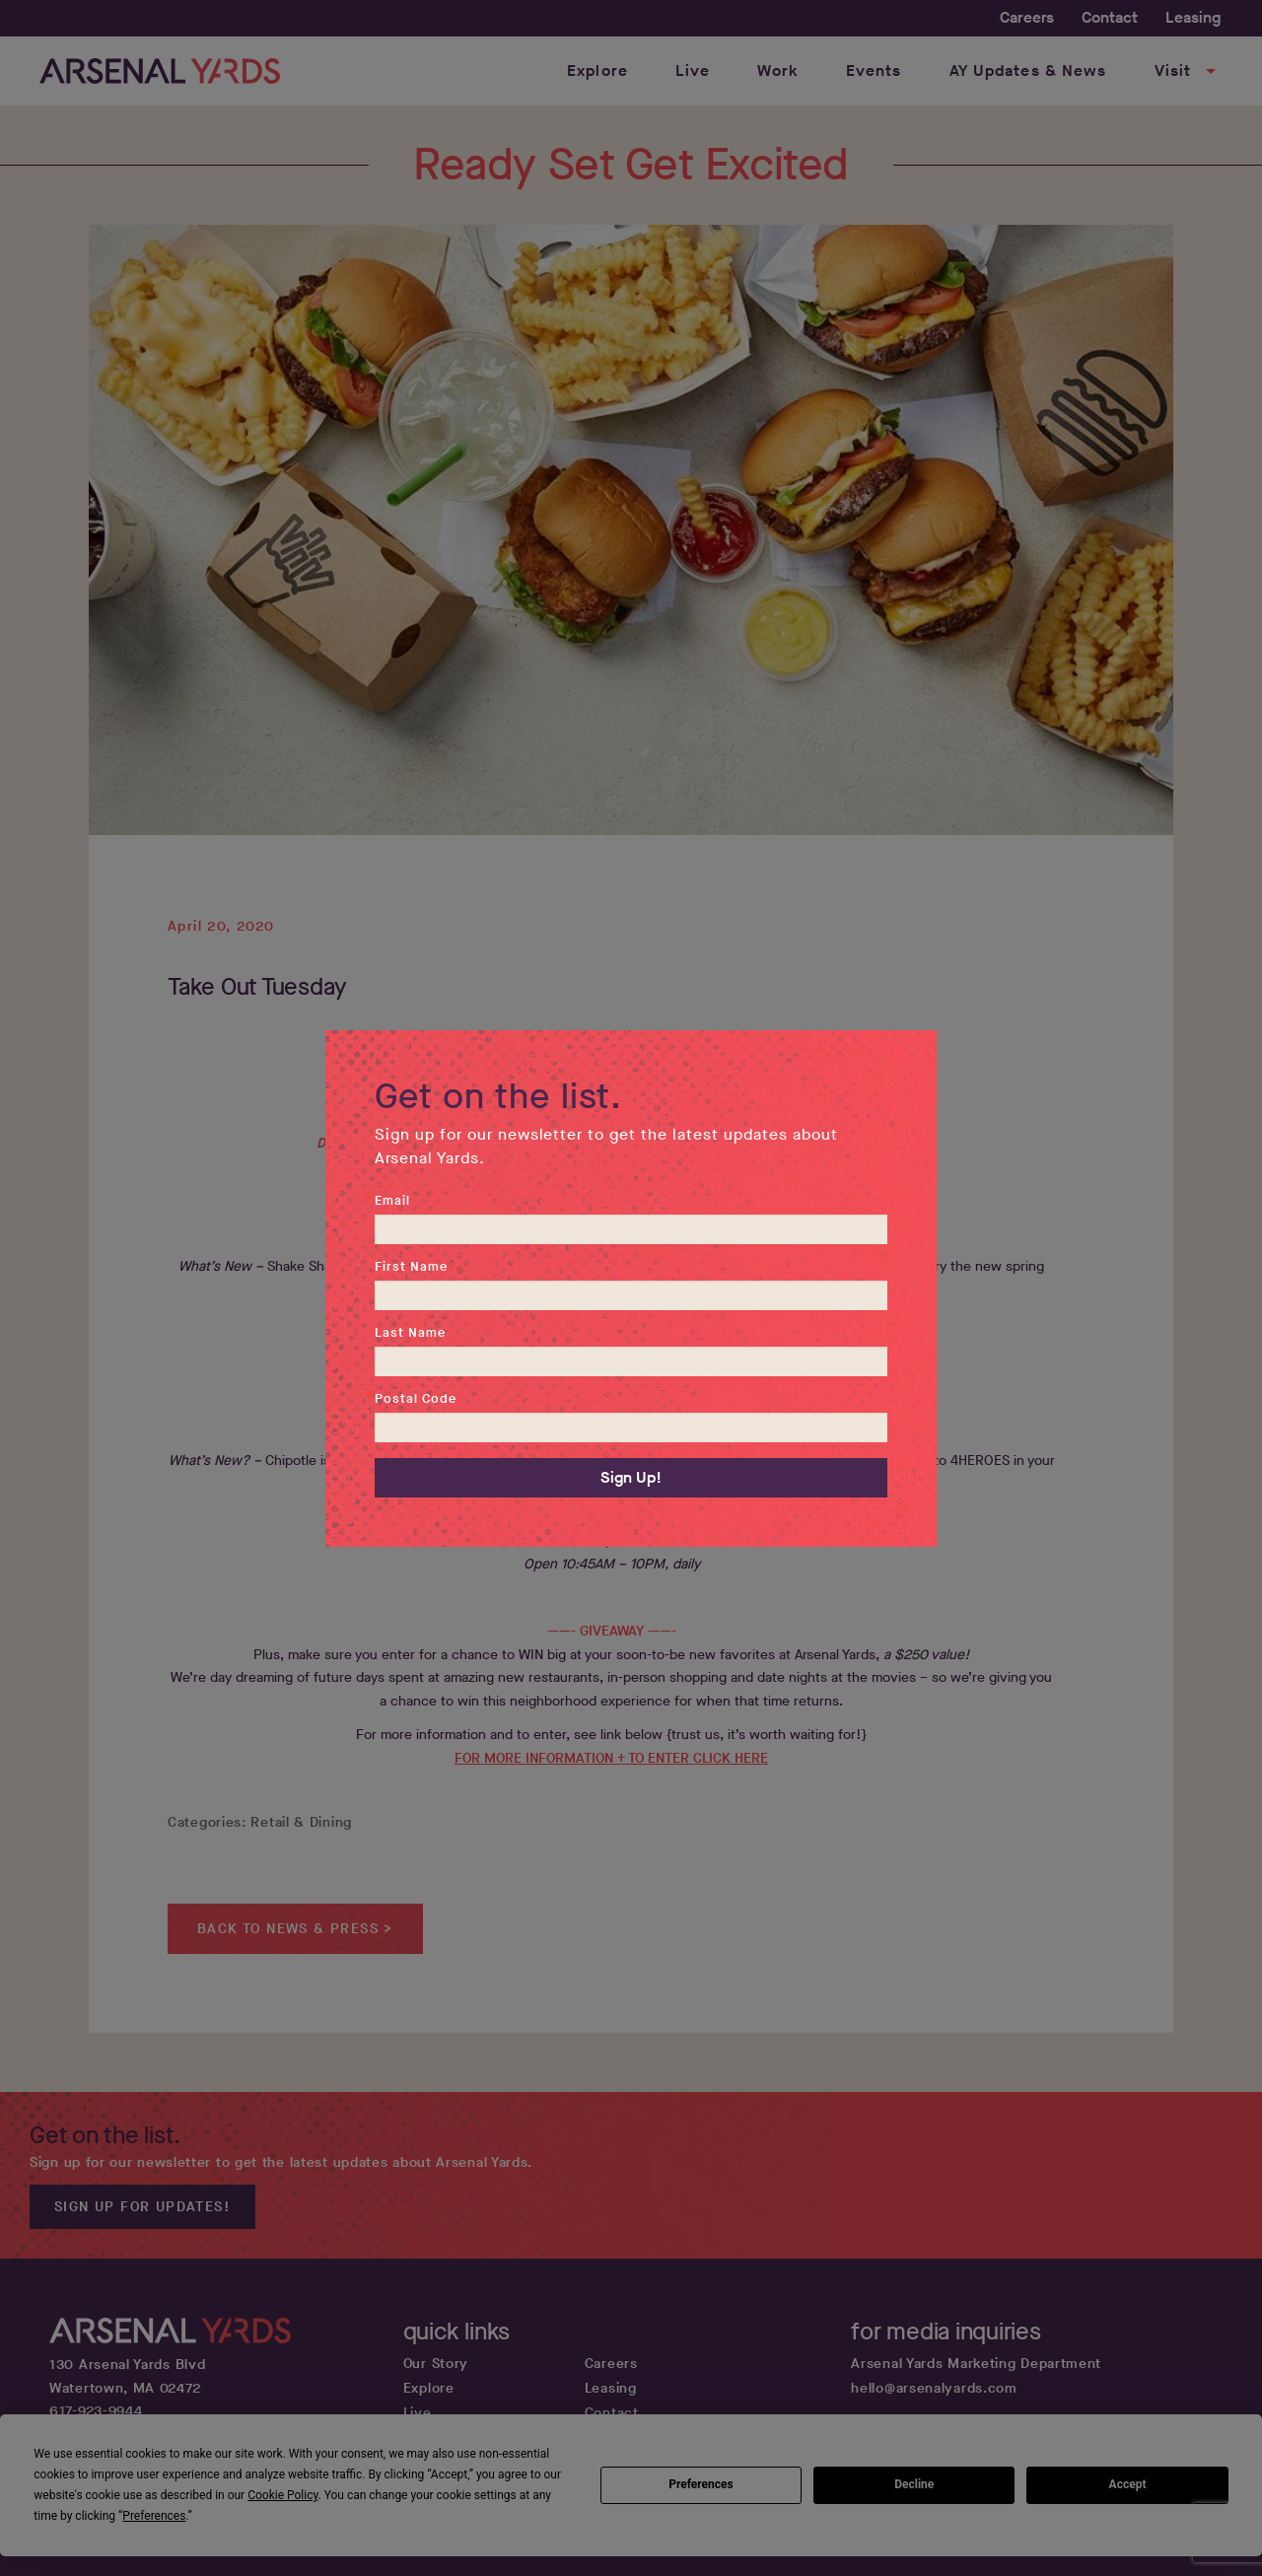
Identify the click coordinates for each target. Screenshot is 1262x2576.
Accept (1128, 2484)
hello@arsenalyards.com (934, 2388)
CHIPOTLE (611, 1436)
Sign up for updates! (142, 2206)
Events (874, 70)
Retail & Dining (301, 1822)
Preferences (701, 2484)
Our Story (435, 2363)
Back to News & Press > (295, 1928)
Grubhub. (822, 1347)
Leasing (1193, 17)
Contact (1110, 17)
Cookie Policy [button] (282, 2495)
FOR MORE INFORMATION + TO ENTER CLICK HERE (611, 1758)
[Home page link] (159, 70)
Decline (914, 2484)
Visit (1188, 71)
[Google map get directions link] (223, 2377)
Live (692, 70)
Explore (597, 70)
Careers (1027, 17)
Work (777, 70)
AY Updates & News (1028, 70)
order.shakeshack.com (590, 1347)
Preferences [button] (153, 2516)
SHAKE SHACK (612, 1243)
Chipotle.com (626, 1540)
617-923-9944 (95, 2411)
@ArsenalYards (711, 1143)
